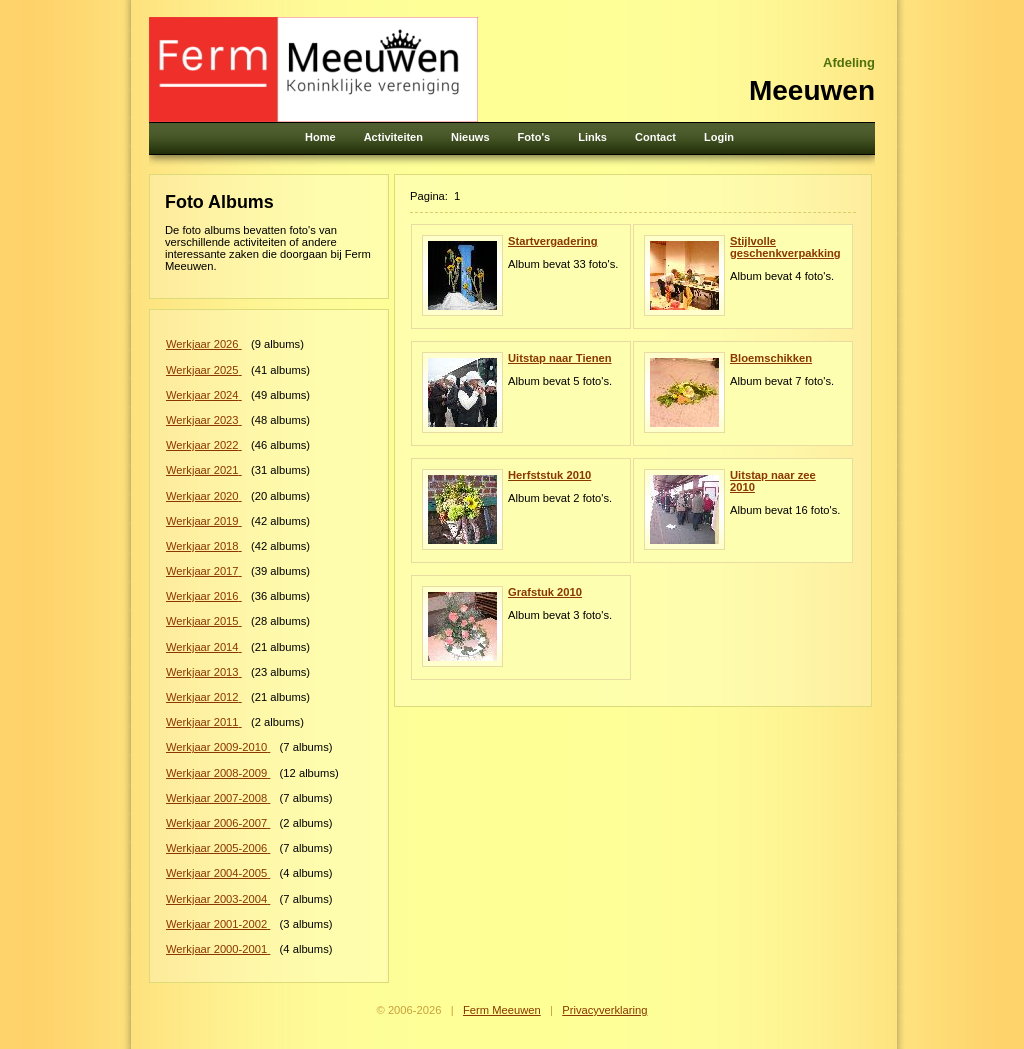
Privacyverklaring (604, 1010)
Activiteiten (393, 137)
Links (592, 137)
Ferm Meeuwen (502, 1010)
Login (719, 137)
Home (320, 137)
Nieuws (470, 137)
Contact (655, 137)
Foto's (534, 137)
